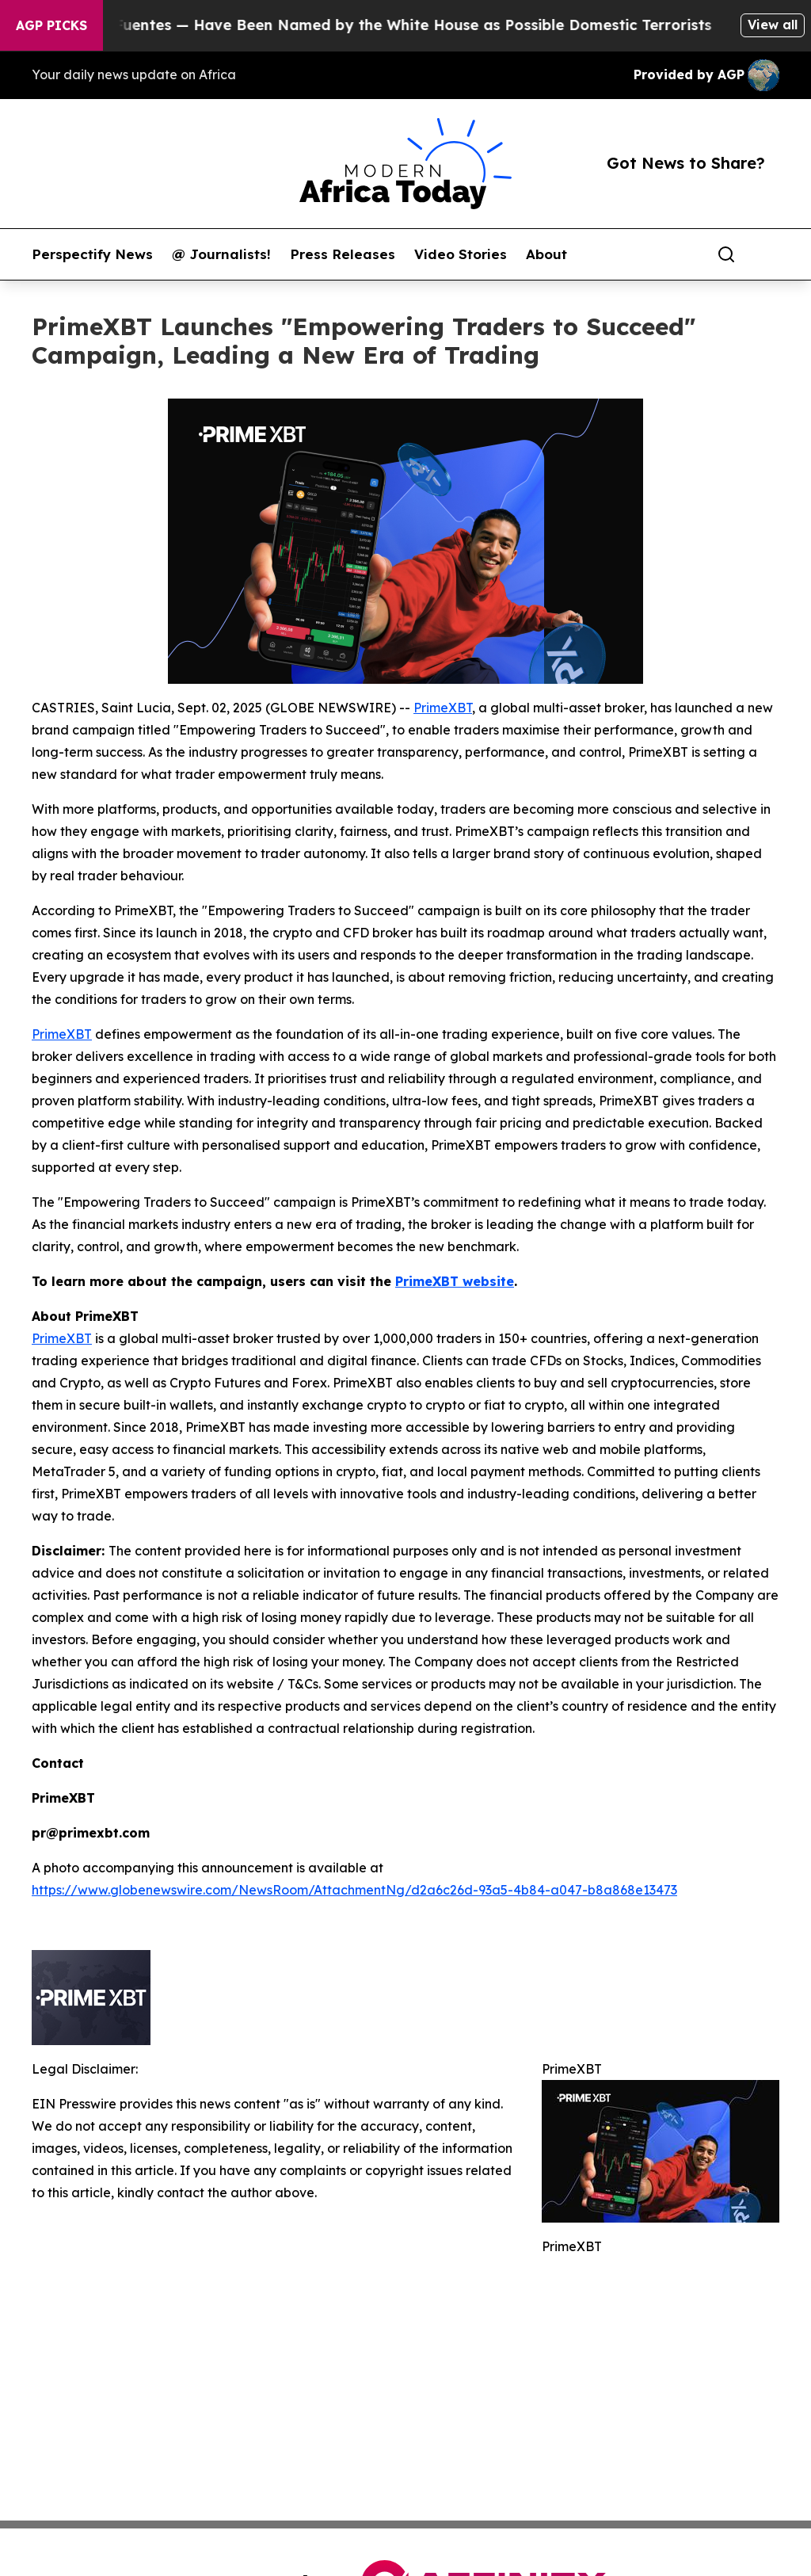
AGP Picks (51, 25)
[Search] (726, 254)
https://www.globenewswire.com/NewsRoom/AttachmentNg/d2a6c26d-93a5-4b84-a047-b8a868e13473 (354, 1890)
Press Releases (342, 254)
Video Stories (460, 254)
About (546, 254)
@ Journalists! (221, 254)
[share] (768, 254)
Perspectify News (92, 254)
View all (773, 24)
